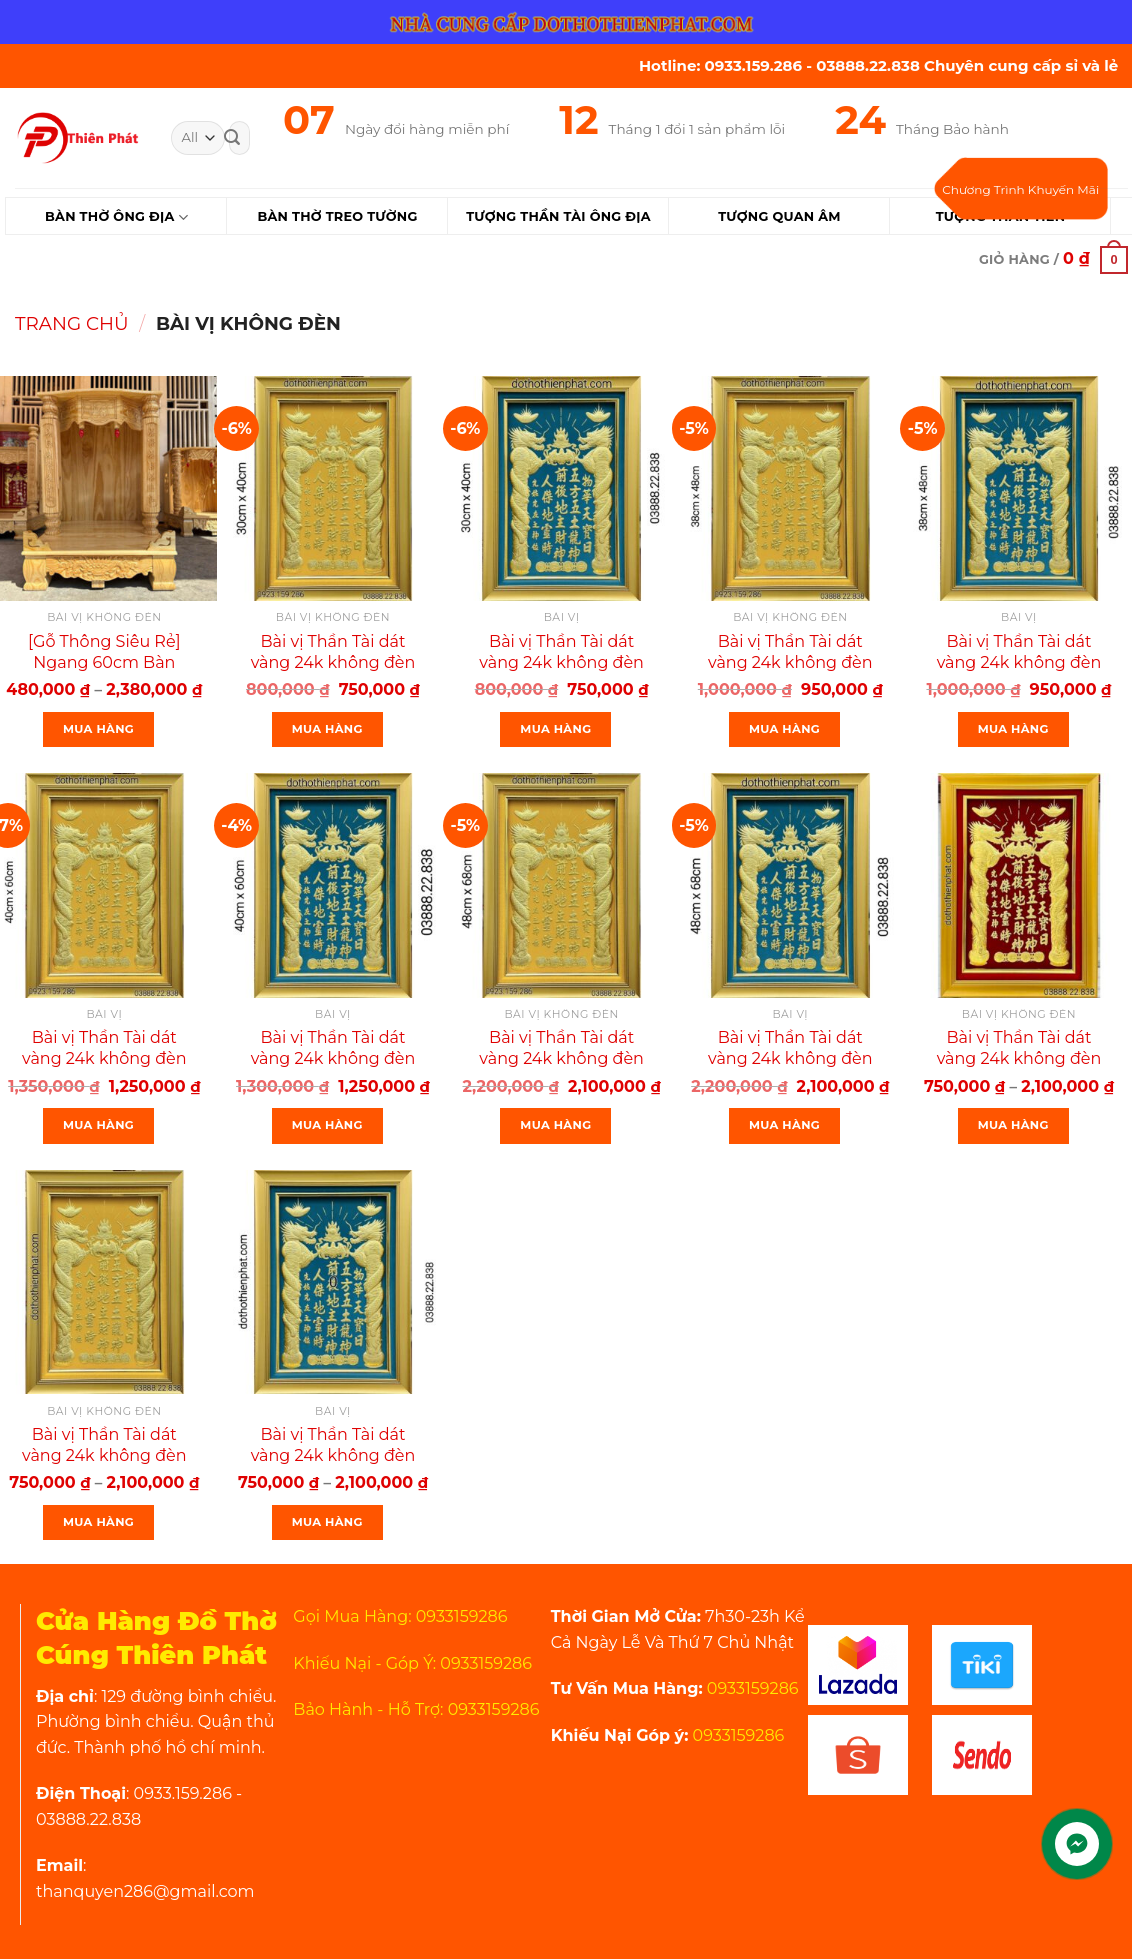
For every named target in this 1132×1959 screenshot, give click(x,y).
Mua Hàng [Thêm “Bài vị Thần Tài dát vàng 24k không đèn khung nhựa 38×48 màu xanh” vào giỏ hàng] (1013, 729)
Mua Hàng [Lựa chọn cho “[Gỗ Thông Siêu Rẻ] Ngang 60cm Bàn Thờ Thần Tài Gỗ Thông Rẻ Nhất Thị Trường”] (98, 729)
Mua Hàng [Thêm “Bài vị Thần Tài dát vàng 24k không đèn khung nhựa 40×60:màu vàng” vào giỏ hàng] (98, 1125)
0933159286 (751, 1688)
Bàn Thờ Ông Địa (116, 217)
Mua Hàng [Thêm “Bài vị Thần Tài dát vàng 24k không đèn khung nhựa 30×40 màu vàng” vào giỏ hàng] (327, 729)
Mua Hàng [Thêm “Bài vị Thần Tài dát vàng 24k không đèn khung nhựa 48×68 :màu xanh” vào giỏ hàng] (784, 1125)
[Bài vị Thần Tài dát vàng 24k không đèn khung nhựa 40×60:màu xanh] (333, 885)
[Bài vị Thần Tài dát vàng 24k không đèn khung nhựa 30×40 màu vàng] (333, 488)
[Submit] (232, 138)
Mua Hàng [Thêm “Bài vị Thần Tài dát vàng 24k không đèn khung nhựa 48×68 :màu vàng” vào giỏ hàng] (555, 1125)
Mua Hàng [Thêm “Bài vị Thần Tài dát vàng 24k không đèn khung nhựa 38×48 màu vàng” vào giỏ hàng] (784, 729)
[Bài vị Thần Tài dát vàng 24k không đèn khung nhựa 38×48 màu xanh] (1019, 488)
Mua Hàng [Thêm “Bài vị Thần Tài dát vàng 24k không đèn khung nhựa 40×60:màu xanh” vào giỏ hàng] (327, 1125)
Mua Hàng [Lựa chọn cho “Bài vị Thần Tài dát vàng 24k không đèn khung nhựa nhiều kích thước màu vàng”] (98, 1522)
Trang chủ (72, 323)
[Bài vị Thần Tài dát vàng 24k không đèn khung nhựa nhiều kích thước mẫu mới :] (1019, 885)
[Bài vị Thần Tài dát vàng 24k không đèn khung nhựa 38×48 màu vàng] (790, 488)
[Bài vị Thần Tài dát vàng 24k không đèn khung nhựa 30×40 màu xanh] (561, 488)
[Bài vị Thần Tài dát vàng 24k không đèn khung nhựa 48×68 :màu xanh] (790, 885)
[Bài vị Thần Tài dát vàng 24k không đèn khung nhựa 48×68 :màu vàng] (561, 885)
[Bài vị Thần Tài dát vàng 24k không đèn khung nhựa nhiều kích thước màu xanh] (333, 1282)
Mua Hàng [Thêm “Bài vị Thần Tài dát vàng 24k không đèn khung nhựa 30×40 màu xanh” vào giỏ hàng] (555, 729)
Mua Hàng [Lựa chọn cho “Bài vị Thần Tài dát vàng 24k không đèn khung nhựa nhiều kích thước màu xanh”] (327, 1522)
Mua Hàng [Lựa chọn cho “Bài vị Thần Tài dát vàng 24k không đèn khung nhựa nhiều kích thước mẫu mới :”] (1013, 1125)
